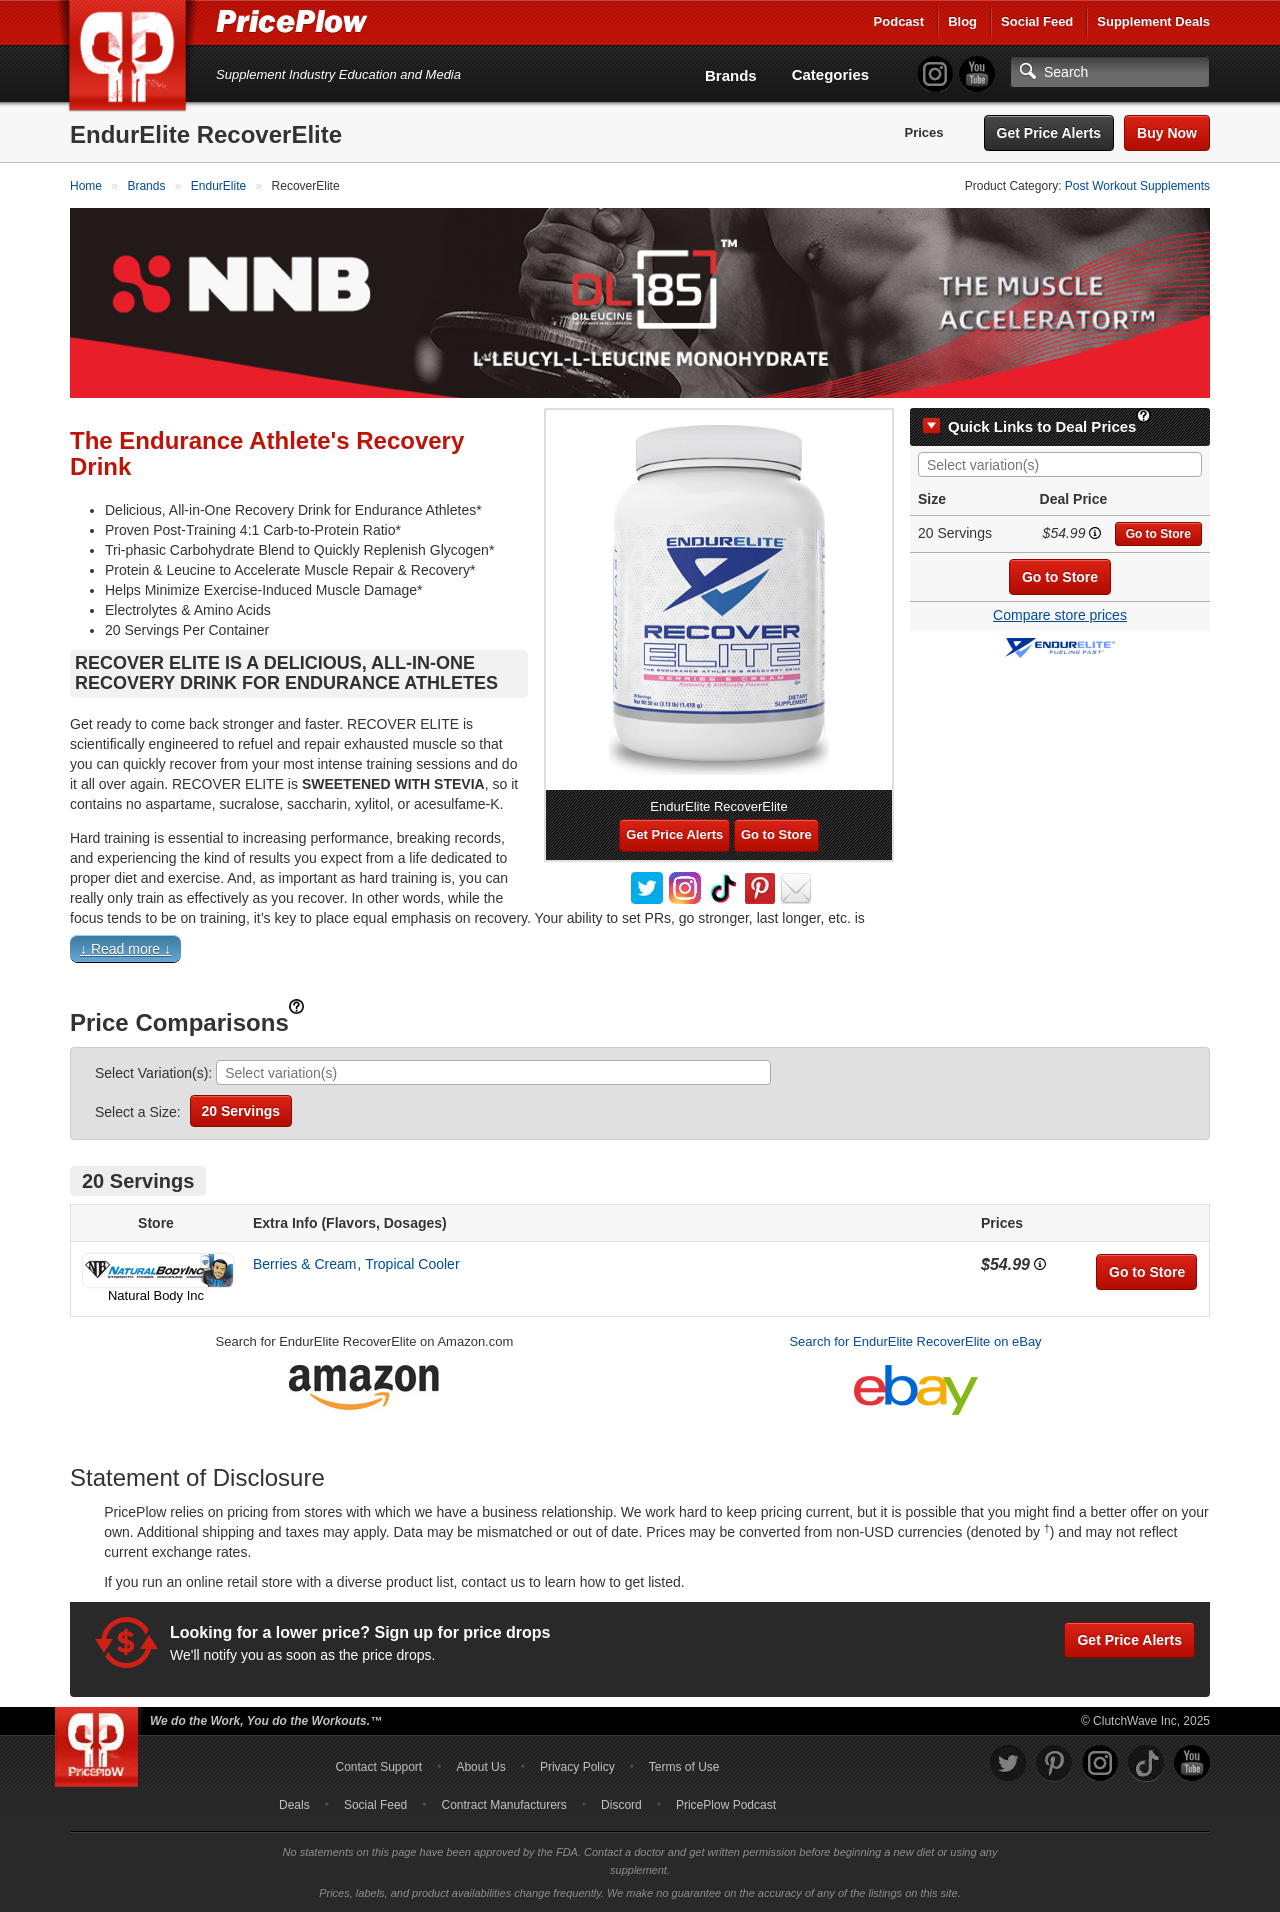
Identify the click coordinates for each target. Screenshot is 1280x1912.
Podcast (899, 21)
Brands (731, 75)
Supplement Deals (1153, 21)
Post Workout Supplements (1137, 186)
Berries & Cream (304, 1264)
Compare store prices (1060, 615)
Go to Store (1158, 534)
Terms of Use (684, 1767)
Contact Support (378, 1767)
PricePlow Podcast (726, 1805)
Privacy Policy (577, 1767)
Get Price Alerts (1049, 133)
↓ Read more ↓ (125, 949)
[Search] (1110, 72)
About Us (480, 1767)
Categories (831, 74)
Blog (962, 21)
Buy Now (1167, 133)
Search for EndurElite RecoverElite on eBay (915, 1341)
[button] (640, 953)
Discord (621, 1805)
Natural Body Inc (156, 1295)
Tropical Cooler (412, 1264)
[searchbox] (1065, 465)
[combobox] (1060, 464)
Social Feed (1037, 21)
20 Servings (241, 1111)
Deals (294, 1805)
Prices (924, 132)
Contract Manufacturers (503, 1805)
